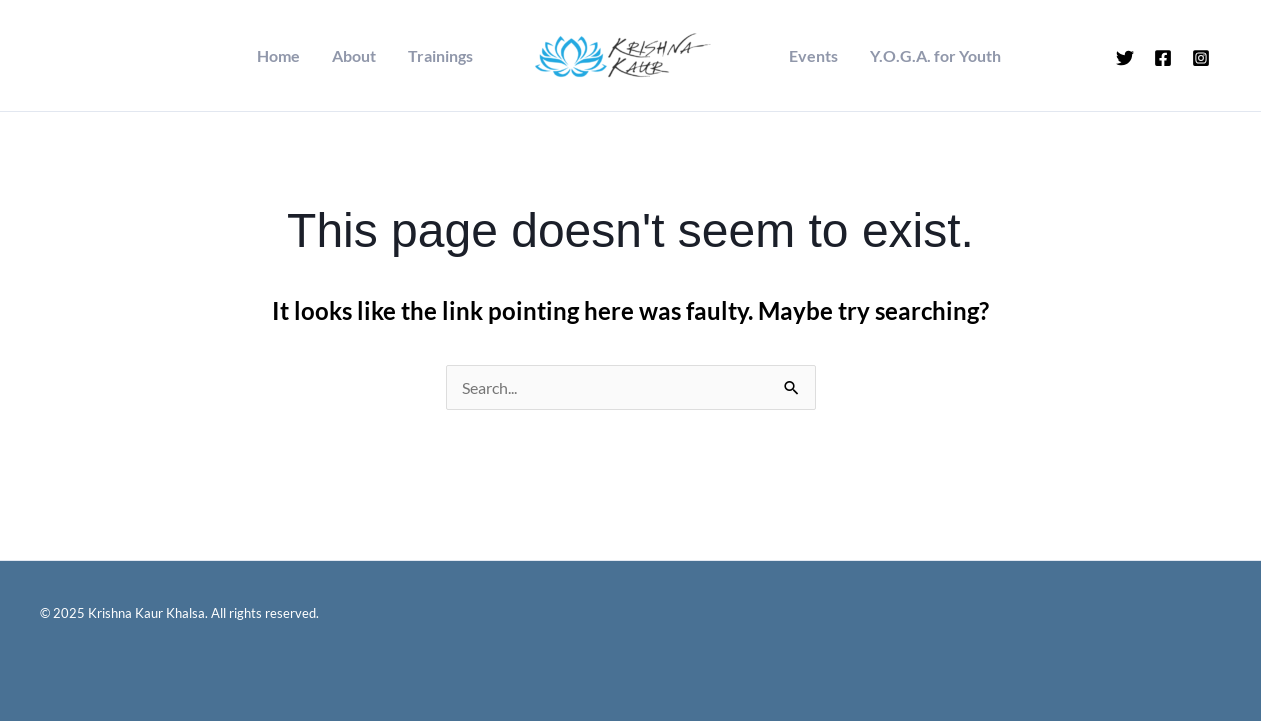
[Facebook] (1163, 58)
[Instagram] (1201, 58)
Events (813, 56)
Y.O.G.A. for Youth (935, 56)
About (354, 56)
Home (278, 56)
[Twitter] (1125, 58)
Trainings (440, 56)
